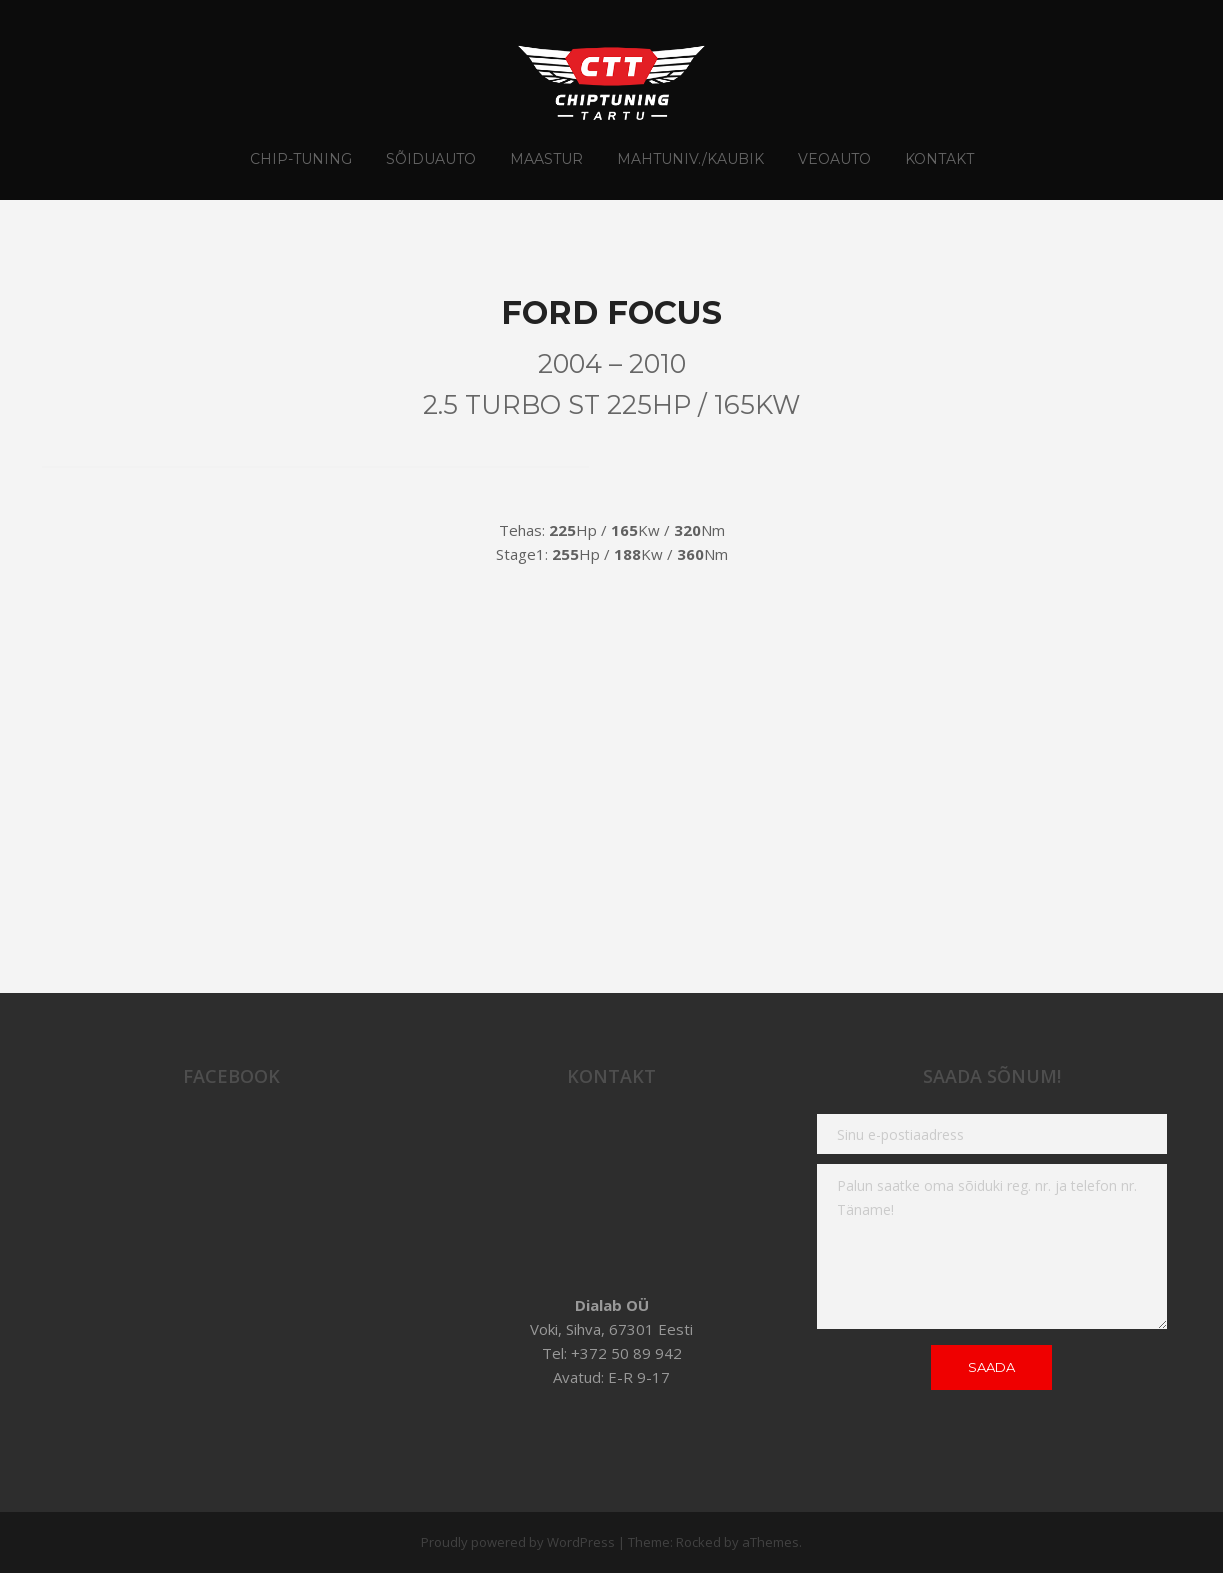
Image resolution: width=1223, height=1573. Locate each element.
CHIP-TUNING (301, 159)
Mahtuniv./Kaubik (690, 159)
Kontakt (939, 159)
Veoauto (834, 159)
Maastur (546, 159)
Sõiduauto (431, 159)
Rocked (698, 1542)
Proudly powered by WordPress (518, 1542)
